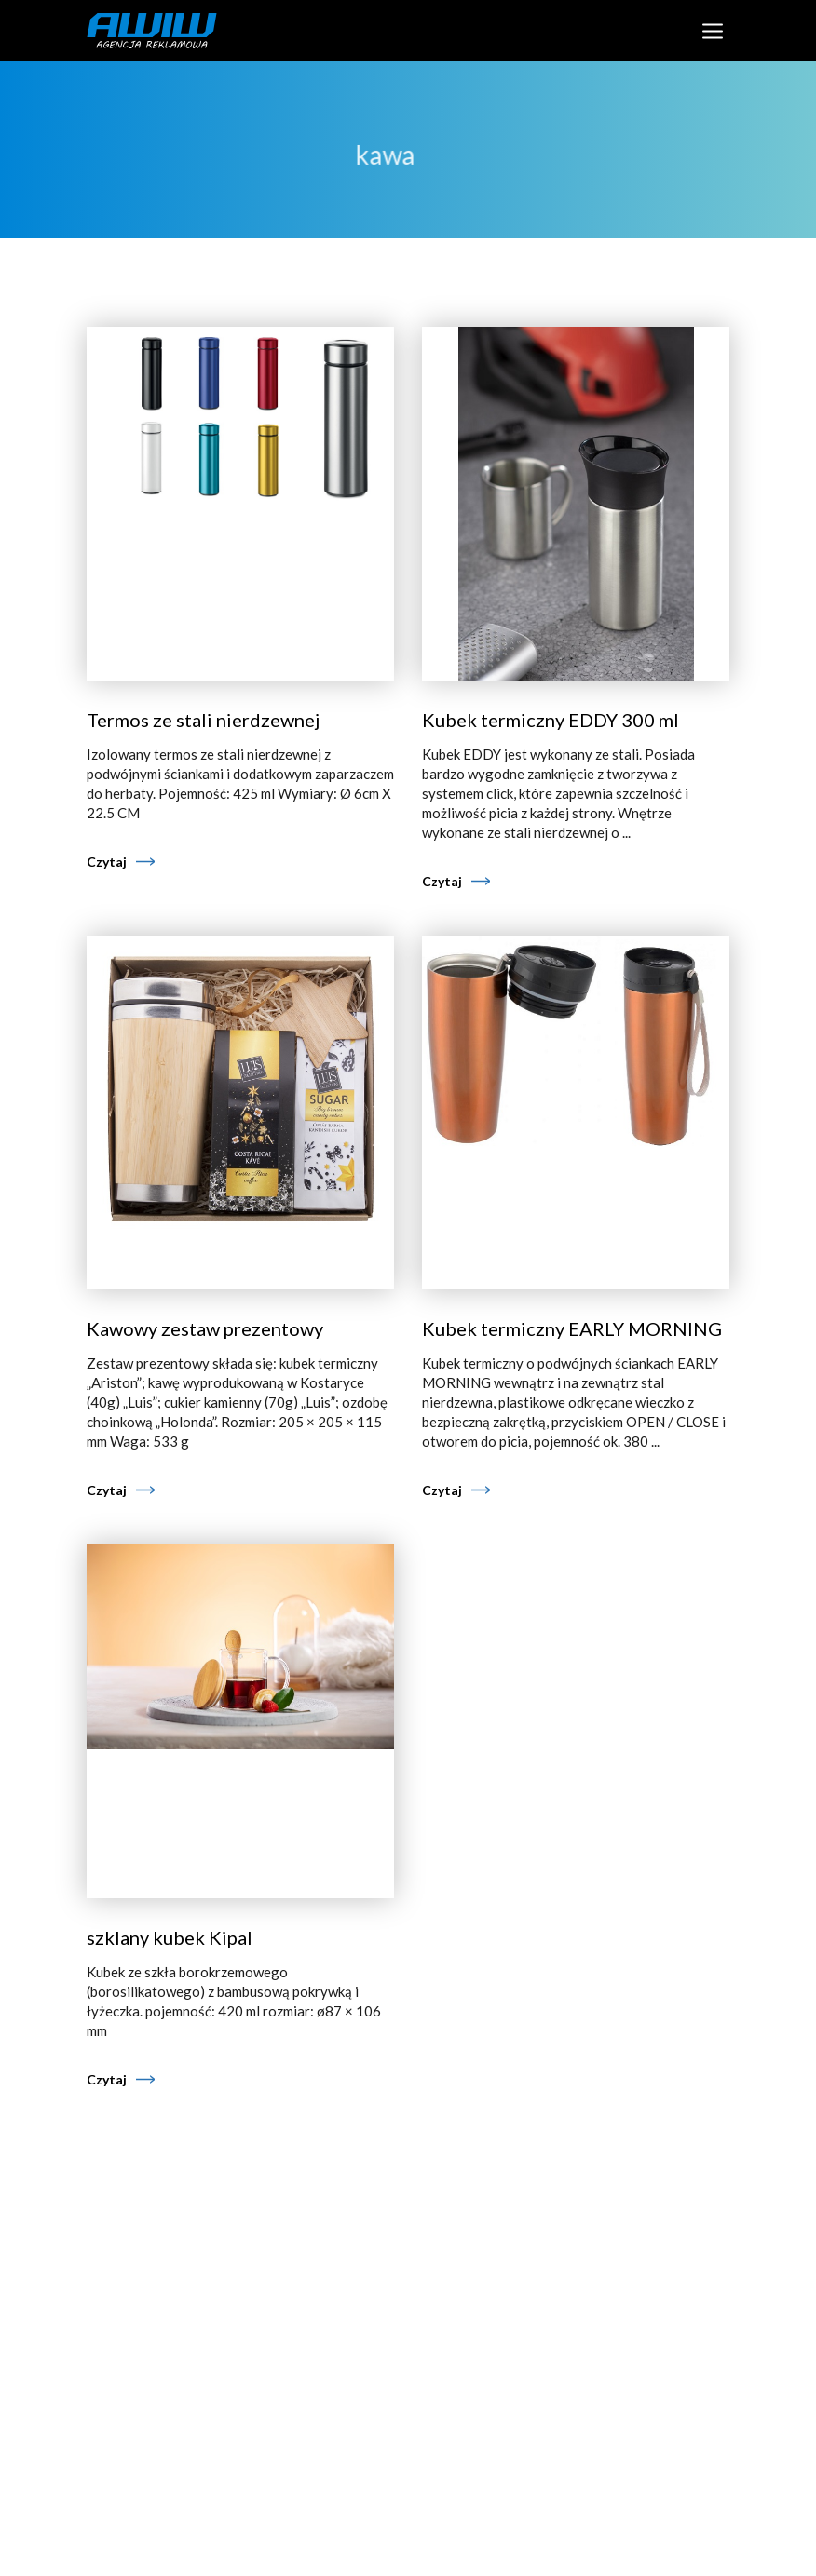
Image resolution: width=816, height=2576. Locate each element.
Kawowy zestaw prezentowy (205, 1328)
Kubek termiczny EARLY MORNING (572, 1328)
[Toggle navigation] (712, 30)
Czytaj (107, 862)
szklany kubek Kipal (169, 1937)
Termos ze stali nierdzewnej (203, 719)
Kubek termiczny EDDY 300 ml (550, 719)
